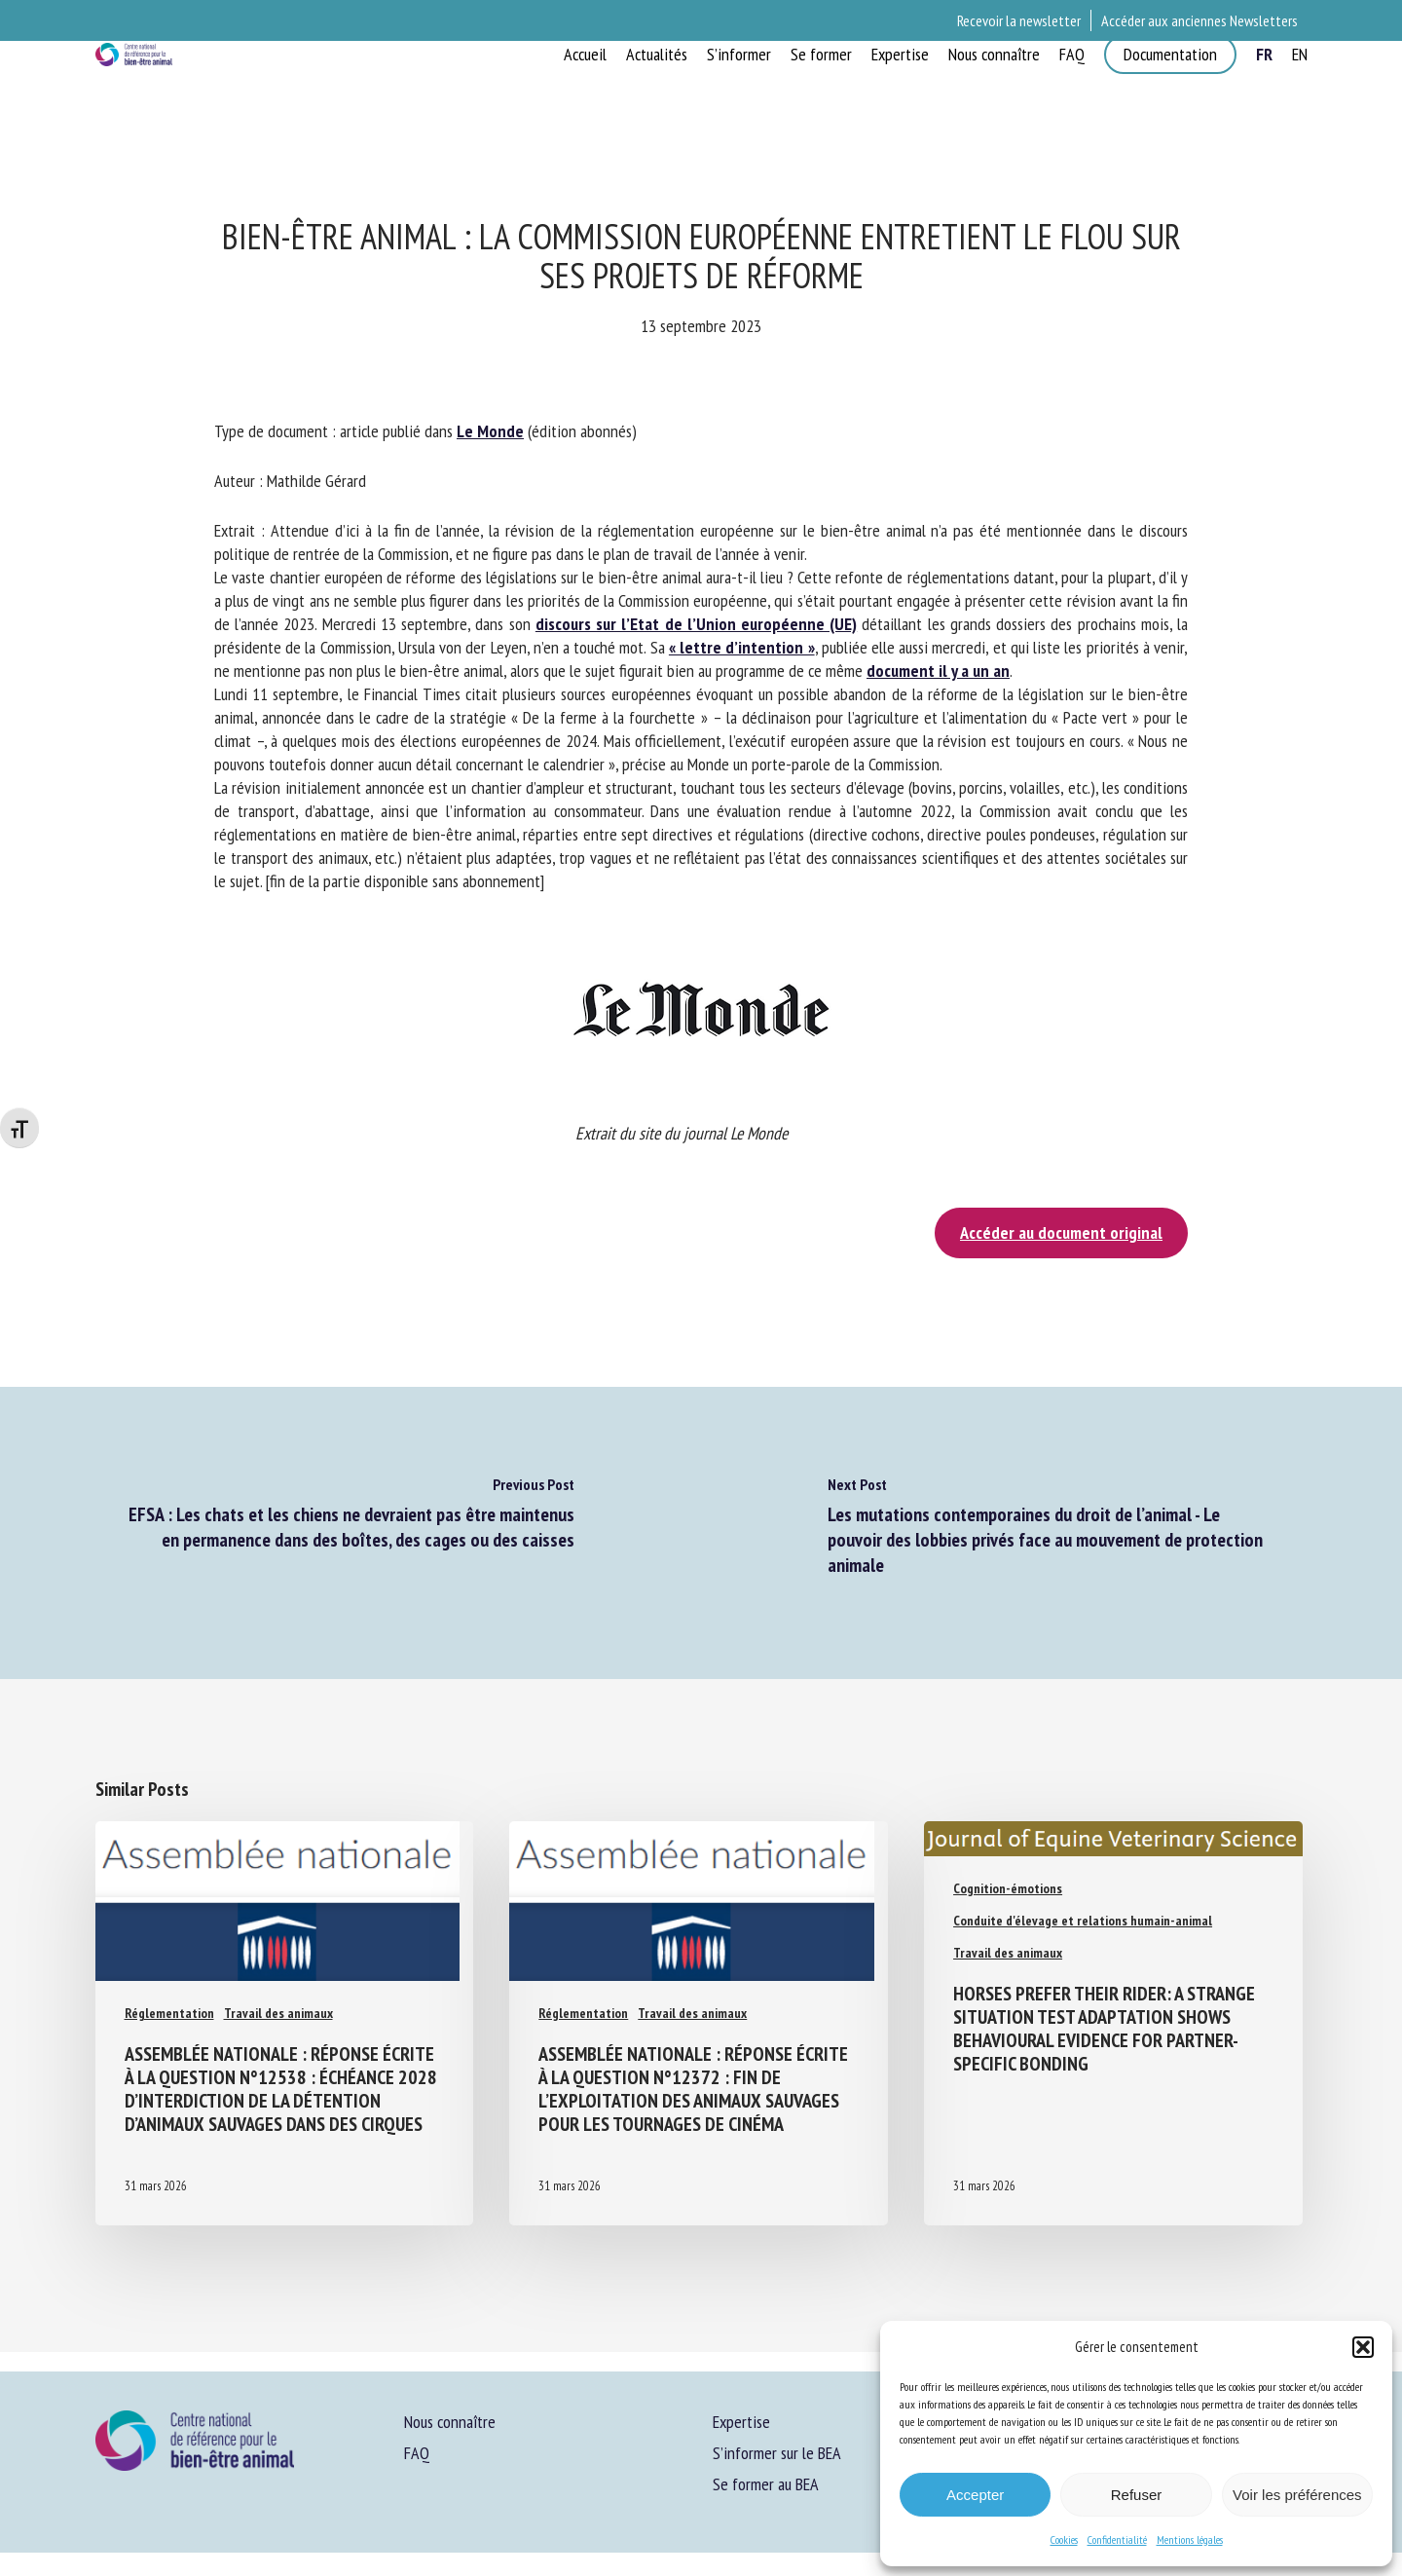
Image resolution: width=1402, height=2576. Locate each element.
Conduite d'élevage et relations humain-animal (1082, 1920)
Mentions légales (1190, 2539)
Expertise (741, 2421)
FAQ (416, 2453)
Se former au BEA (766, 2484)
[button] (1363, 2347)
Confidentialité (1117, 2539)
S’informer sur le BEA (777, 2453)
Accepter (975, 2494)
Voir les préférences (1297, 2494)
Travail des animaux (278, 1992)
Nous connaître (450, 2421)
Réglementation (169, 1992)
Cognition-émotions (1007, 1888)
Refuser (1136, 2494)
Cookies (1064, 2539)
